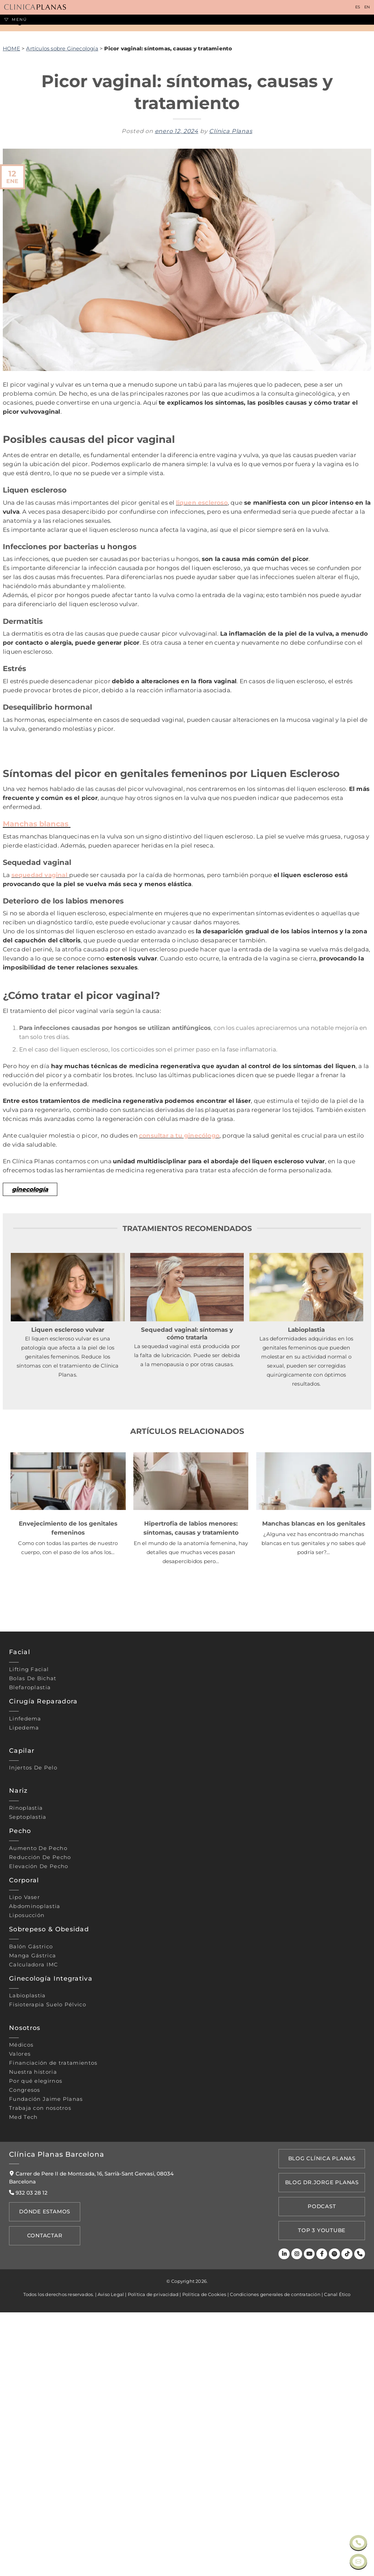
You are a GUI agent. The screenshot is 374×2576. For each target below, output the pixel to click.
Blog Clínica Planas (323, 2435)
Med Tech (23, 2395)
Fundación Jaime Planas (46, 2377)
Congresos (24, 2368)
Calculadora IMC (33, 2242)
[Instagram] (299, 2518)
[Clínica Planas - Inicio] (35, 7)
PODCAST (323, 2475)
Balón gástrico (31, 2225)
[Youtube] (311, 2518)
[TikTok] (348, 2518)
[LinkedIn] (287, 2518)
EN (367, 7)
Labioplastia (27, 2274)
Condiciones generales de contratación (275, 2558)
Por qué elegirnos (35, 2359)
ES (357, 7)
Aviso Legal (111, 2558)
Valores (20, 2332)
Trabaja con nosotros (40, 2386)
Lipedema (24, 2006)
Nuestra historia (33, 2350)
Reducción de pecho (40, 2135)
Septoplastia (28, 2095)
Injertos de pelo (33, 2046)
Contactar (42, 2508)
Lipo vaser (24, 2175)
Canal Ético (337, 2558)
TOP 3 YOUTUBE (323, 2496)
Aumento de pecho (38, 2126)
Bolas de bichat (33, 1957)
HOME (11, 213)
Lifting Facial (29, 1948)
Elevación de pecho (38, 2144)
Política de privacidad (153, 2558)
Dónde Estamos (42, 2488)
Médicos (21, 2323)
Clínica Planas (230, 295)
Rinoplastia (26, 2086)
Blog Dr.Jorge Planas (323, 2455)
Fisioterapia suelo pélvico (47, 2283)
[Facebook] (323, 2518)
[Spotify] (336, 2518)
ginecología (30, 1467)
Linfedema (25, 1996)
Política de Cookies (204, 2558)
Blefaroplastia (30, 1966)
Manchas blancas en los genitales (313, 1801)
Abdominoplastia (34, 2184)
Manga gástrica (32, 2233)
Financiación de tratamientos (53, 2341)
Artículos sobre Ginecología (62, 213)
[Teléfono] (360, 2518)
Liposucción (26, 2193)
